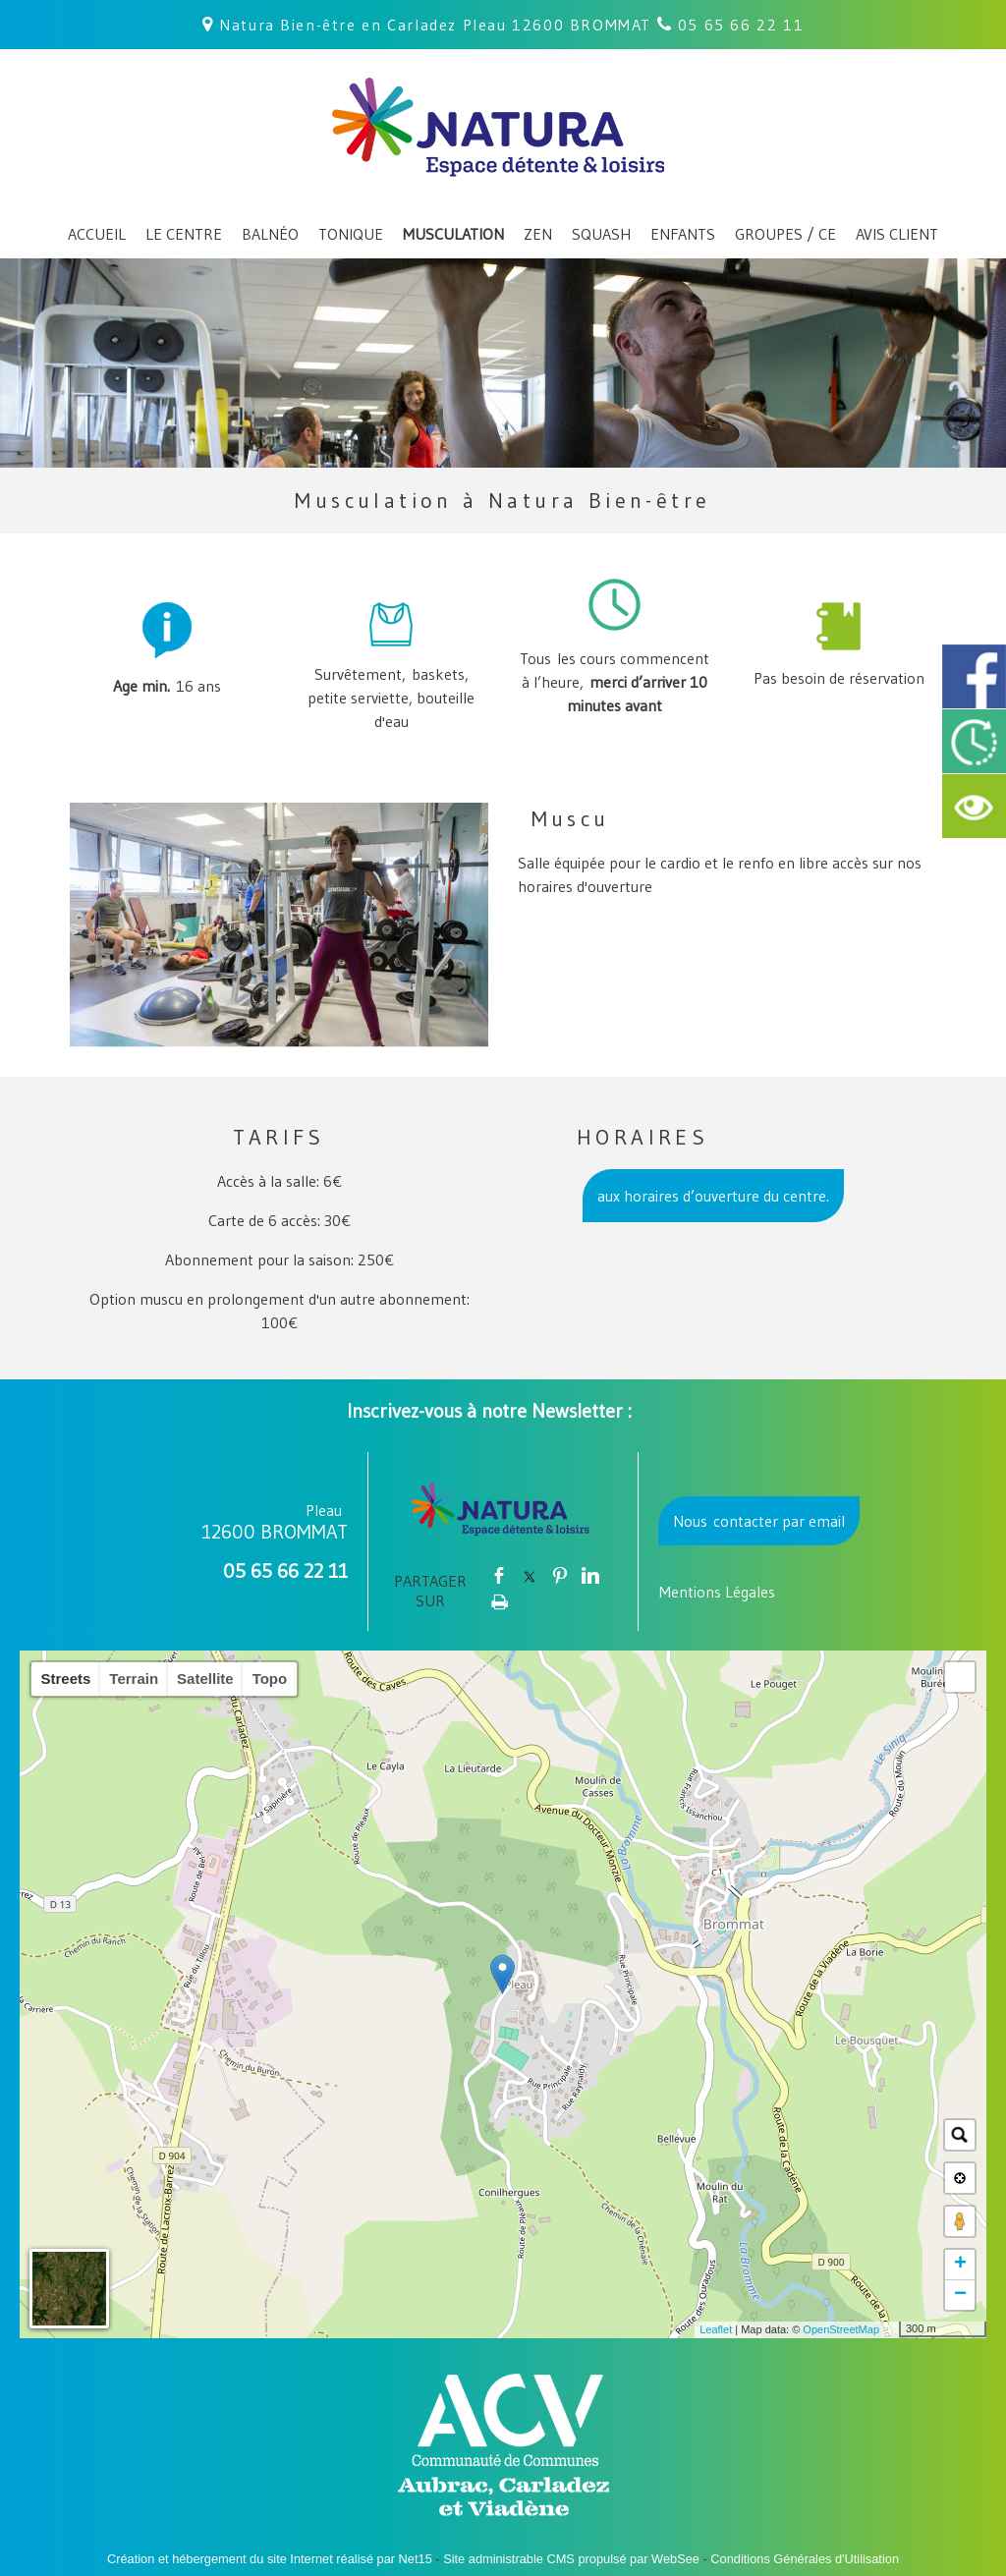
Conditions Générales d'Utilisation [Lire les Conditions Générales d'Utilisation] (804, 2558)
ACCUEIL (97, 234)
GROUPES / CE (785, 234)
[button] (960, 1677)
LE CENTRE (183, 234)
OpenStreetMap (841, 2329)
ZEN (538, 234)
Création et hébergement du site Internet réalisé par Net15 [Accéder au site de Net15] (269, 2558)
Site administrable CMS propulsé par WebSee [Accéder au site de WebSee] (571, 2558)
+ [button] (960, 2264)
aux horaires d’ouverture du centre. (713, 1195)
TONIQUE (350, 234)
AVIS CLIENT (897, 234)
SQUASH (601, 234)
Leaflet (715, 2329)
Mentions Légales (717, 1591)
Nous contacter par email (759, 1521)
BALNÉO (270, 234)
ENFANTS (682, 234)
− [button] (960, 2295)
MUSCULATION (453, 234)
